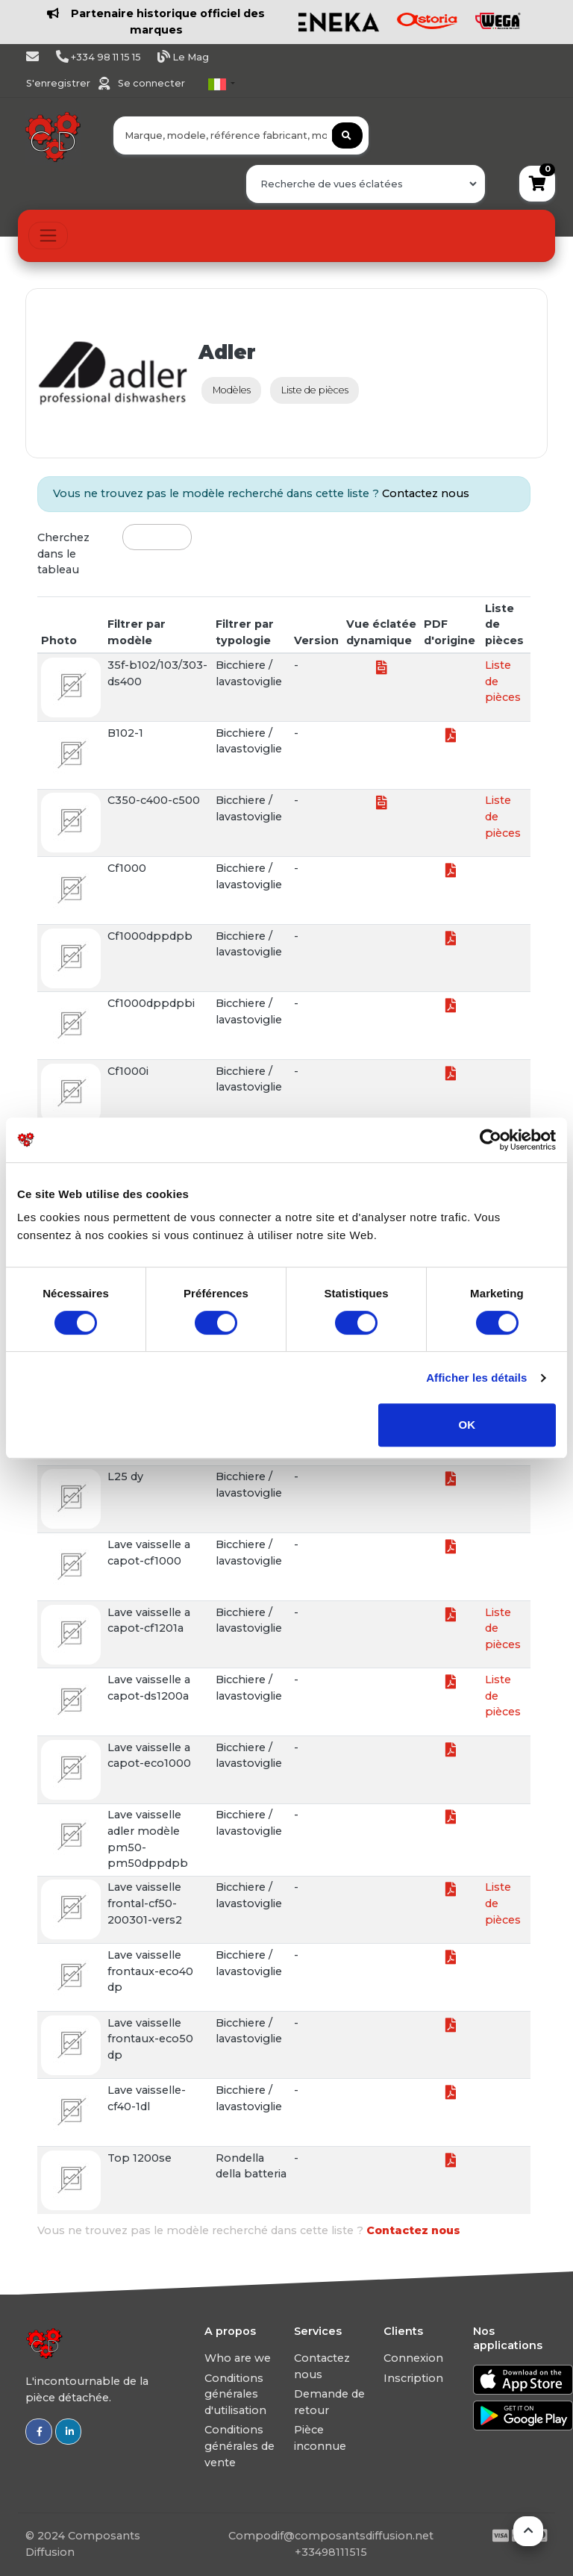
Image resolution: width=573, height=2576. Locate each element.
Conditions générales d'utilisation (235, 2394)
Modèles (232, 390)
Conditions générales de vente (239, 2446)
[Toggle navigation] (48, 235)
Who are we (237, 2358)
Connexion (413, 2358)
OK (467, 1424)
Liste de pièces (314, 390)
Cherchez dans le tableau (63, 553)
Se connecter (151, 83)
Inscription (413, 2378)
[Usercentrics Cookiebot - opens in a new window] (490, 1140)
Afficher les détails (476, 1377)
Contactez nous (425, 493)
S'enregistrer (59, 83)
